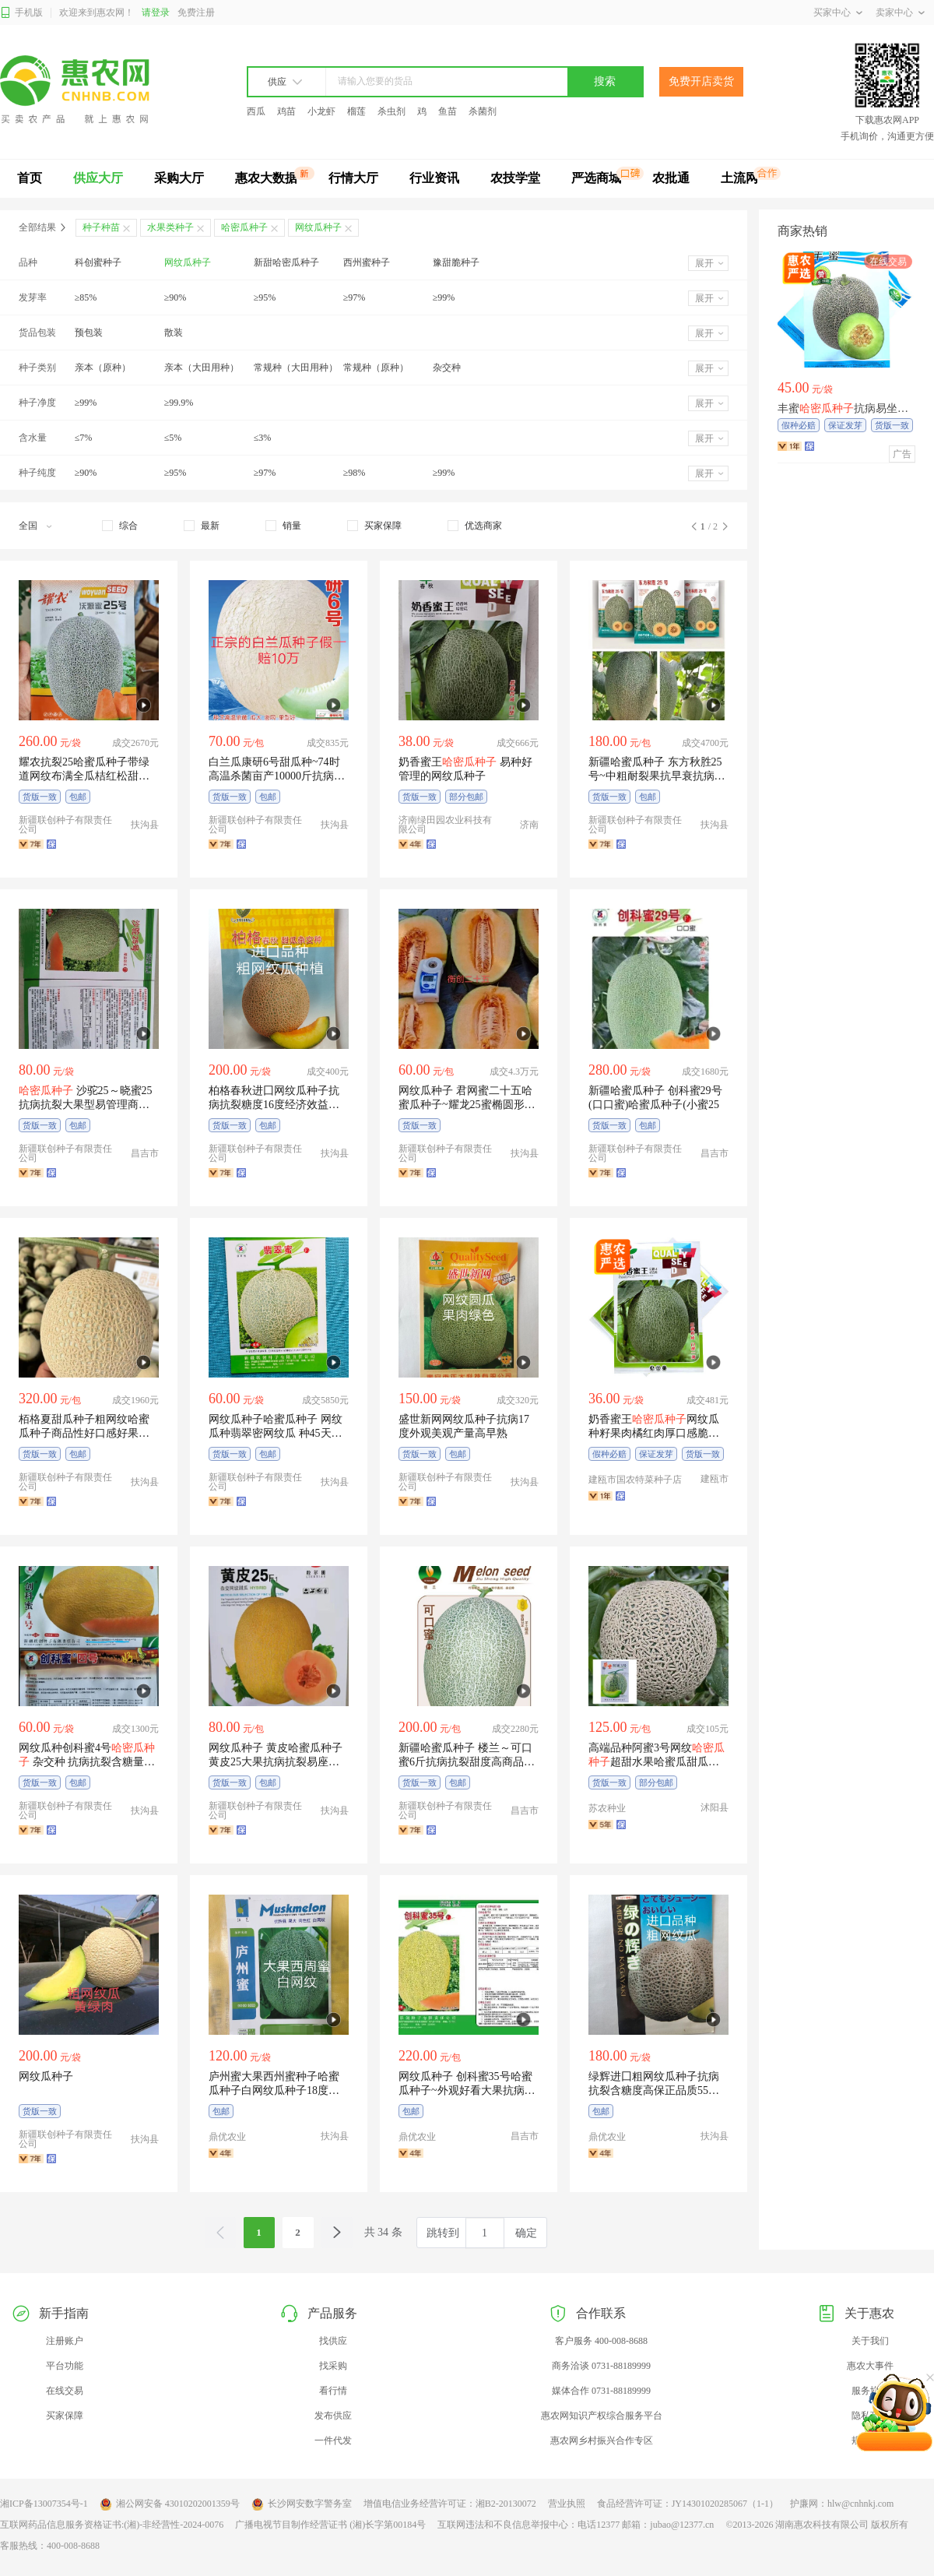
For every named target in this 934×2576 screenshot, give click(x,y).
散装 (173, 332)
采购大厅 (179, 178)
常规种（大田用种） (296, 367)
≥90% (175, 297)
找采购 (333, 2365)
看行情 (333, 2390)
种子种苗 (101, 227)
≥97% (354, 297)
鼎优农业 (227, 2136)
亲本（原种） (103, 367)
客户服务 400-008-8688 (601, 2340)
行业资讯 (434, 178)
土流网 (739, 178)
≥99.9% (179, 402)
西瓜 (256, 111)
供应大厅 (98, 178)
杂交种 (447, 367)
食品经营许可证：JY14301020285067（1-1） (687, 2503)
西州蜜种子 (366, 262)
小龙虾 (321, 111)
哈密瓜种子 (244, 227)
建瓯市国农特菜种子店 (635, 1479)
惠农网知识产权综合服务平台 (601, 2415)
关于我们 (870, 2340)
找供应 (333, 2340)
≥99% (444, 297)
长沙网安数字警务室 (301, 2504)
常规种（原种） (376, 367)
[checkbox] (120, 525)
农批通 (671, 178)
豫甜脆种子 (456, 262)
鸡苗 (286, 111)
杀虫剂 (391, 111)
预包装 (89, 332)
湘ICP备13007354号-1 (44, 2503)
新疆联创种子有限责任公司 (65, 825)
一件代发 (333, 2440)
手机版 (21, 13)
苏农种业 (607, 1808)
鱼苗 (447, 111)
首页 (29, 178)
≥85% (86, 297)
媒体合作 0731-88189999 (601, 2390)
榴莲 (356, 111)
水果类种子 (170, 227)
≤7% (84, 437)
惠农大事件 (870, 2365)
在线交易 (64, 2390)
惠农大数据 (266, 178)
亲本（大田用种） (201, 367)
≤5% (173, 437)
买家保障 (64, 2415)
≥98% (354, 472)
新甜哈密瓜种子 (286, 262)
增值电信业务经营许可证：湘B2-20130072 (449, 2503)
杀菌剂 (483, 111)
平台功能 (64, 2365)
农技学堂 (515, 178)
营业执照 (566, 2503)
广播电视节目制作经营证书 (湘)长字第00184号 (330, 2524)
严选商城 (596, 178)
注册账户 (64, 2340)
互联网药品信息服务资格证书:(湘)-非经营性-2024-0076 (111, 2524)
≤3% (263, 437)
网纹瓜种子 (187, 262)
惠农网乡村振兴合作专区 (601, 2440)
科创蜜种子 (98, 262)
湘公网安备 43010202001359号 (170, 2504)
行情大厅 (353, 178)
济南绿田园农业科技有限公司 (445, 825)
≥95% (265, 297)
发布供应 (333, 2415)
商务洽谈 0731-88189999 (601, 2365)
